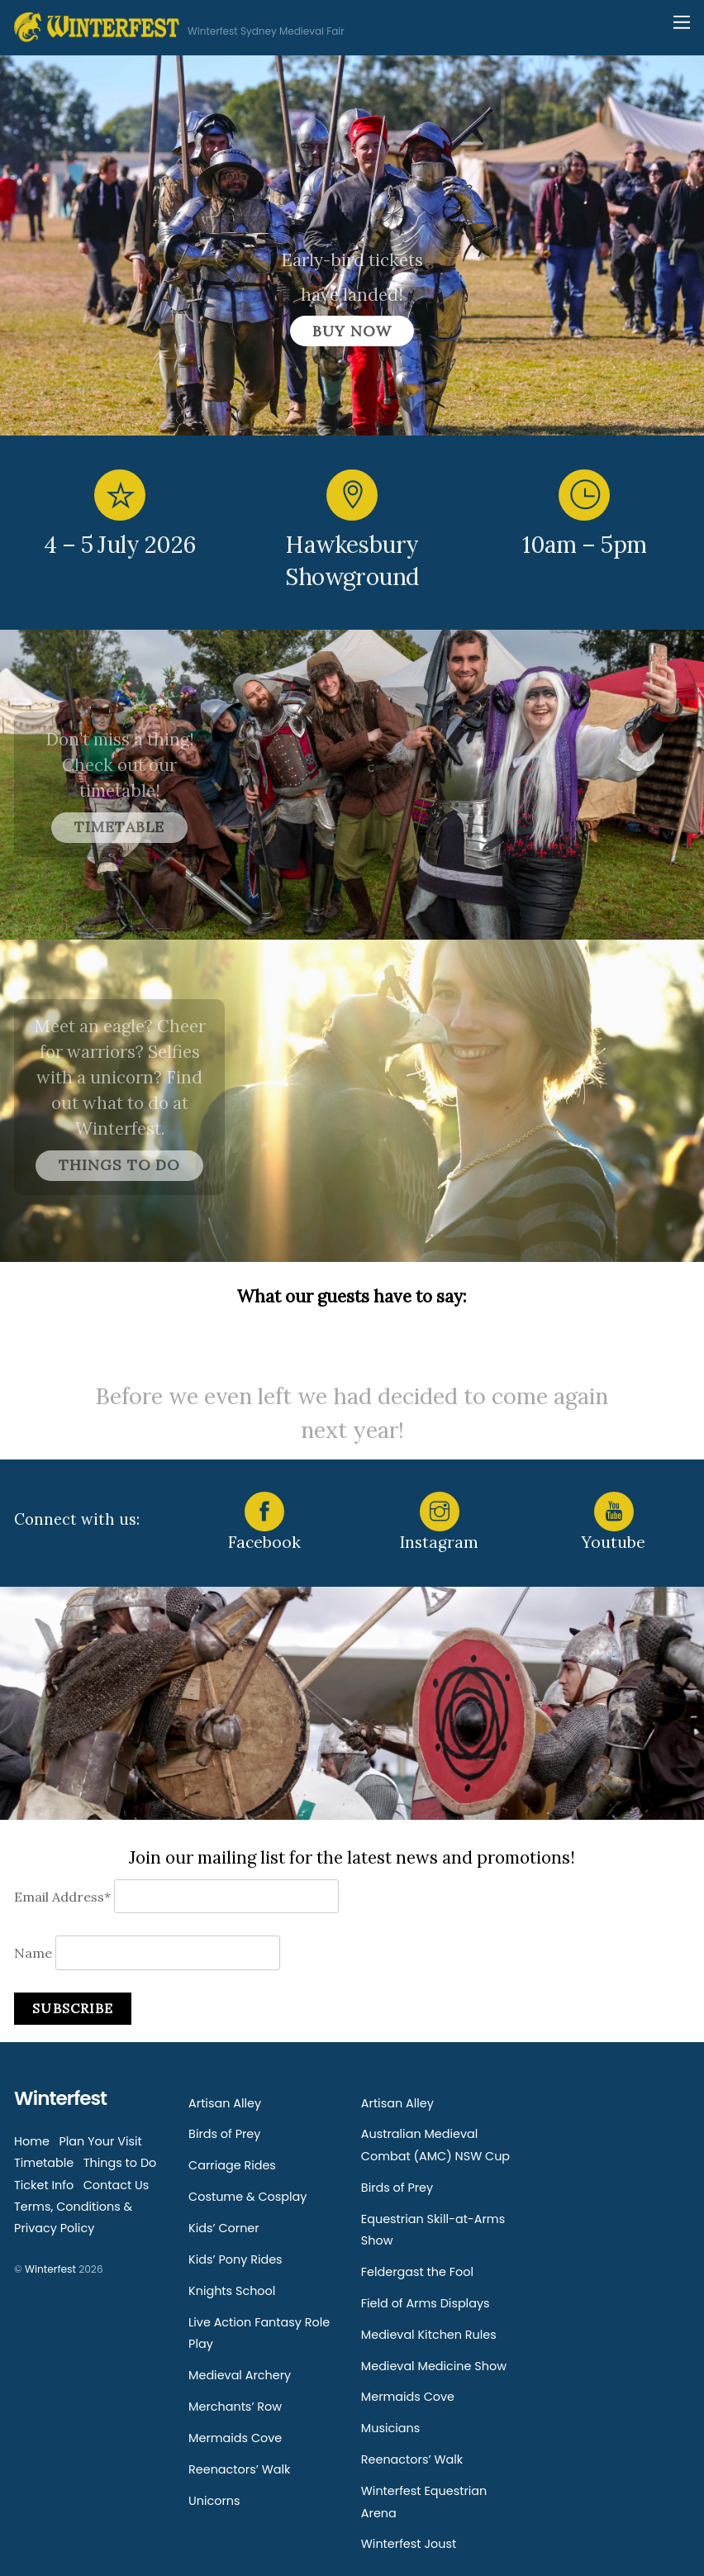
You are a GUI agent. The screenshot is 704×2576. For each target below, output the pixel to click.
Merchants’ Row (235, 2406)
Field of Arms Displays (425, 2303)
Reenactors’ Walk (239, 2469)
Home (32, 2141)
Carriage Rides (232, 2165)
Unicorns (214, 2501)
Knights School (231, 2291)
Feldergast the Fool (417, 2272)
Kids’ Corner (223, 2228)
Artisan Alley (224, 2103)
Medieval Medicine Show (434, 2366)
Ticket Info (44, 2185)
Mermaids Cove (235, 2438)
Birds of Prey (224, 2134)
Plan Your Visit (100, 2141)
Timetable (44, 2163)
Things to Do (120, 2163)
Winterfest (50, 2269)
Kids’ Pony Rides (235, 2259)
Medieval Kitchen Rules (429, 2334)
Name (33, 1953)
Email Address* (62, 1896)
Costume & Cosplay (247, 2196)
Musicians (390, 2428)
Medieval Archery (239, 2375)
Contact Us (116, 2185)
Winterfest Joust (408, 2544)
